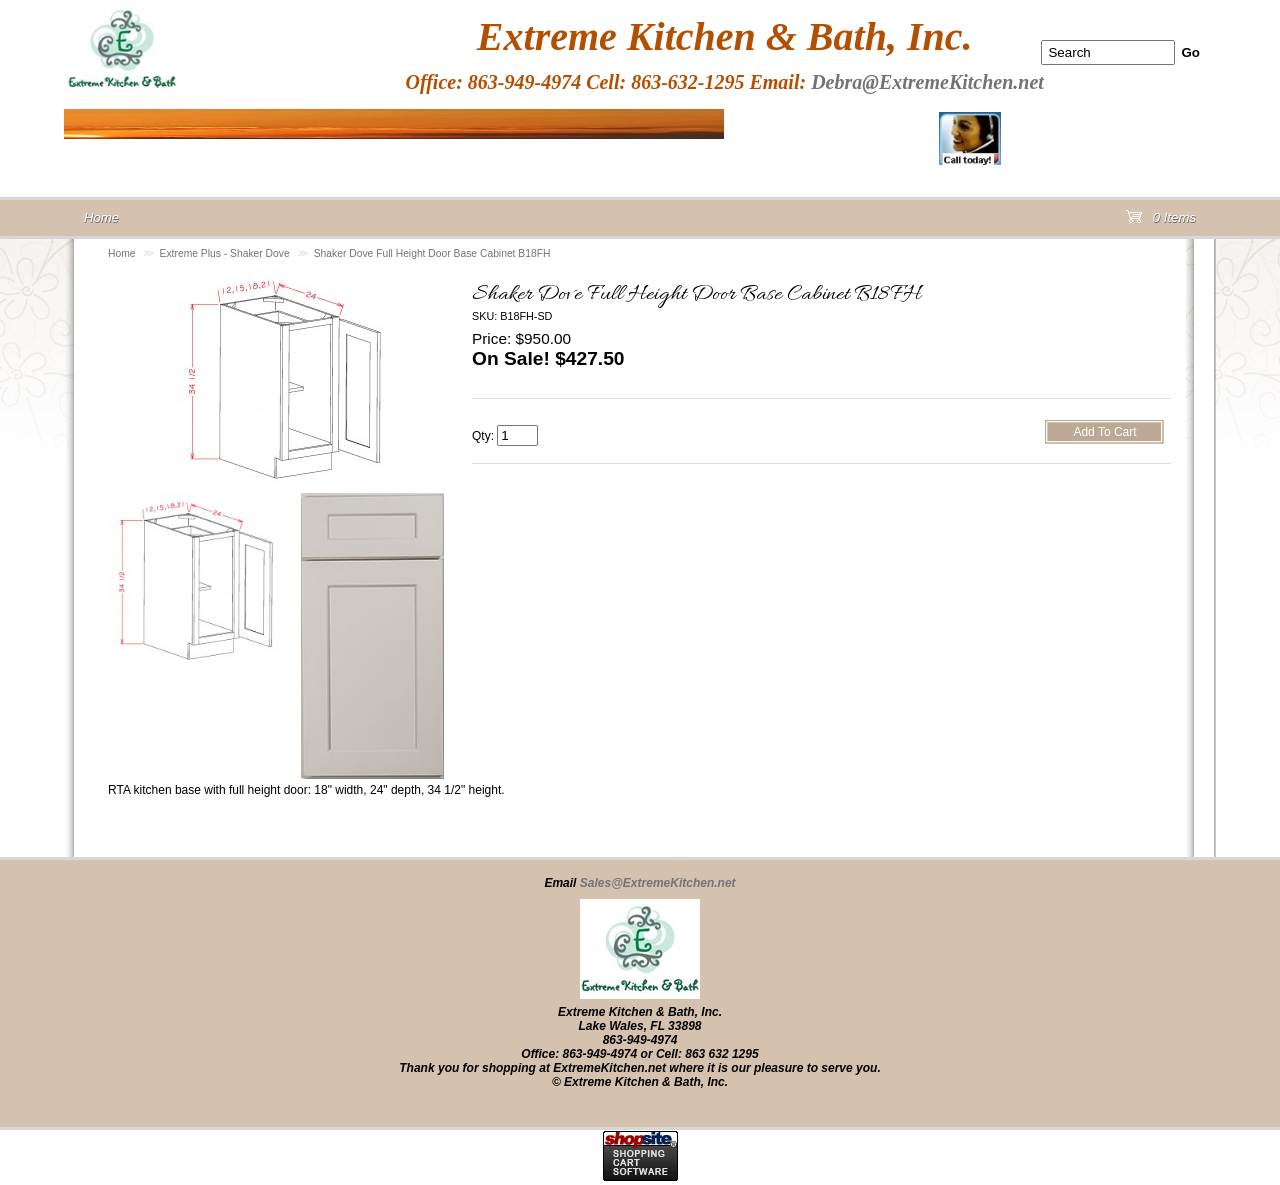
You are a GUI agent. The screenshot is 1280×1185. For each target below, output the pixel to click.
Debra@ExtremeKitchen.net (927, 82)
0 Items (1161, 221)
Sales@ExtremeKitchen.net (658, 883)
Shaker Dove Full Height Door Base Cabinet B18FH (432, 253)
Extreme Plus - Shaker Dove (225, 253)
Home (122, 253)
